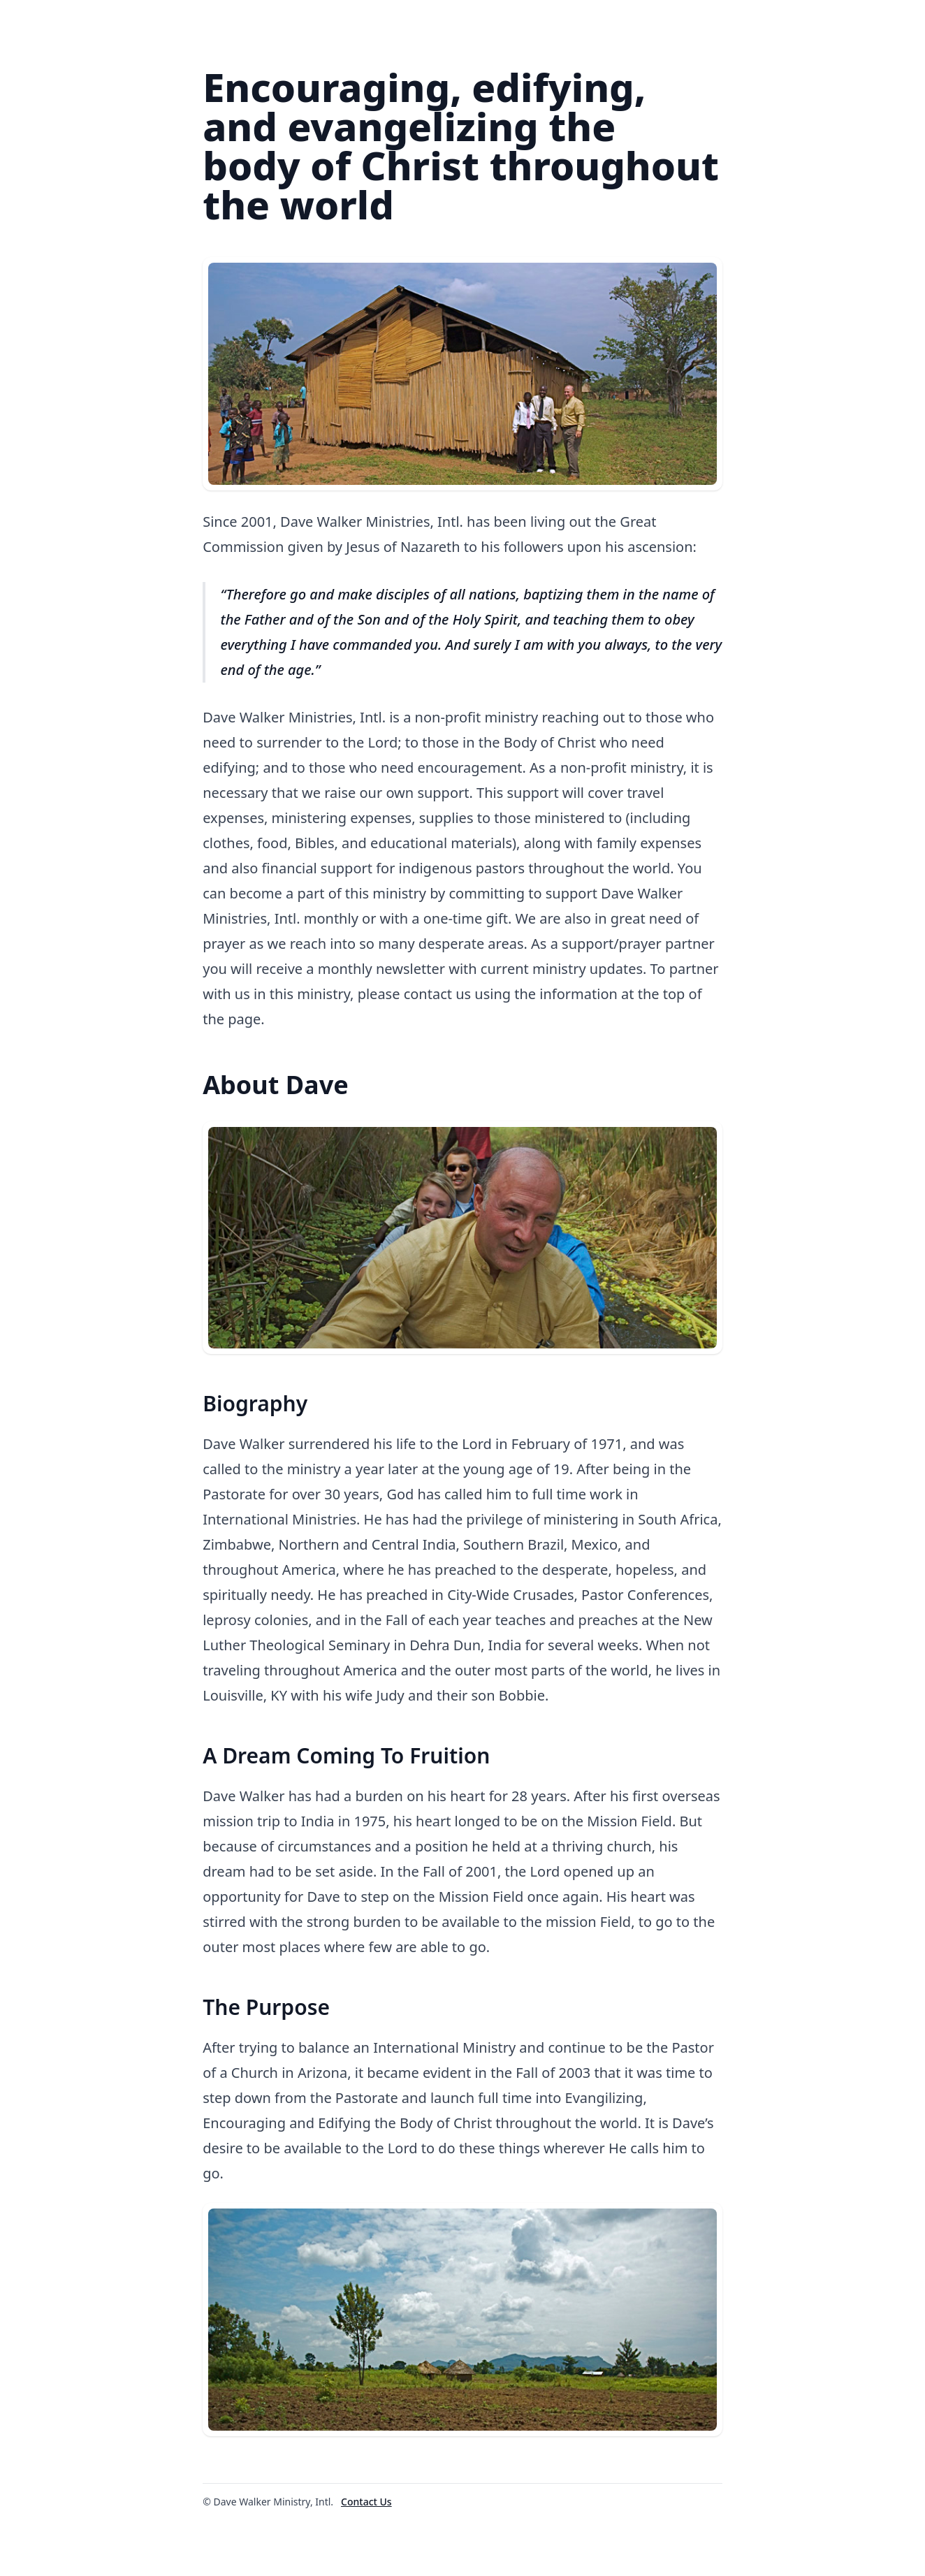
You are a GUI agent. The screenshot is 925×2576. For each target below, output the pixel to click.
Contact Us (366, 2501)
